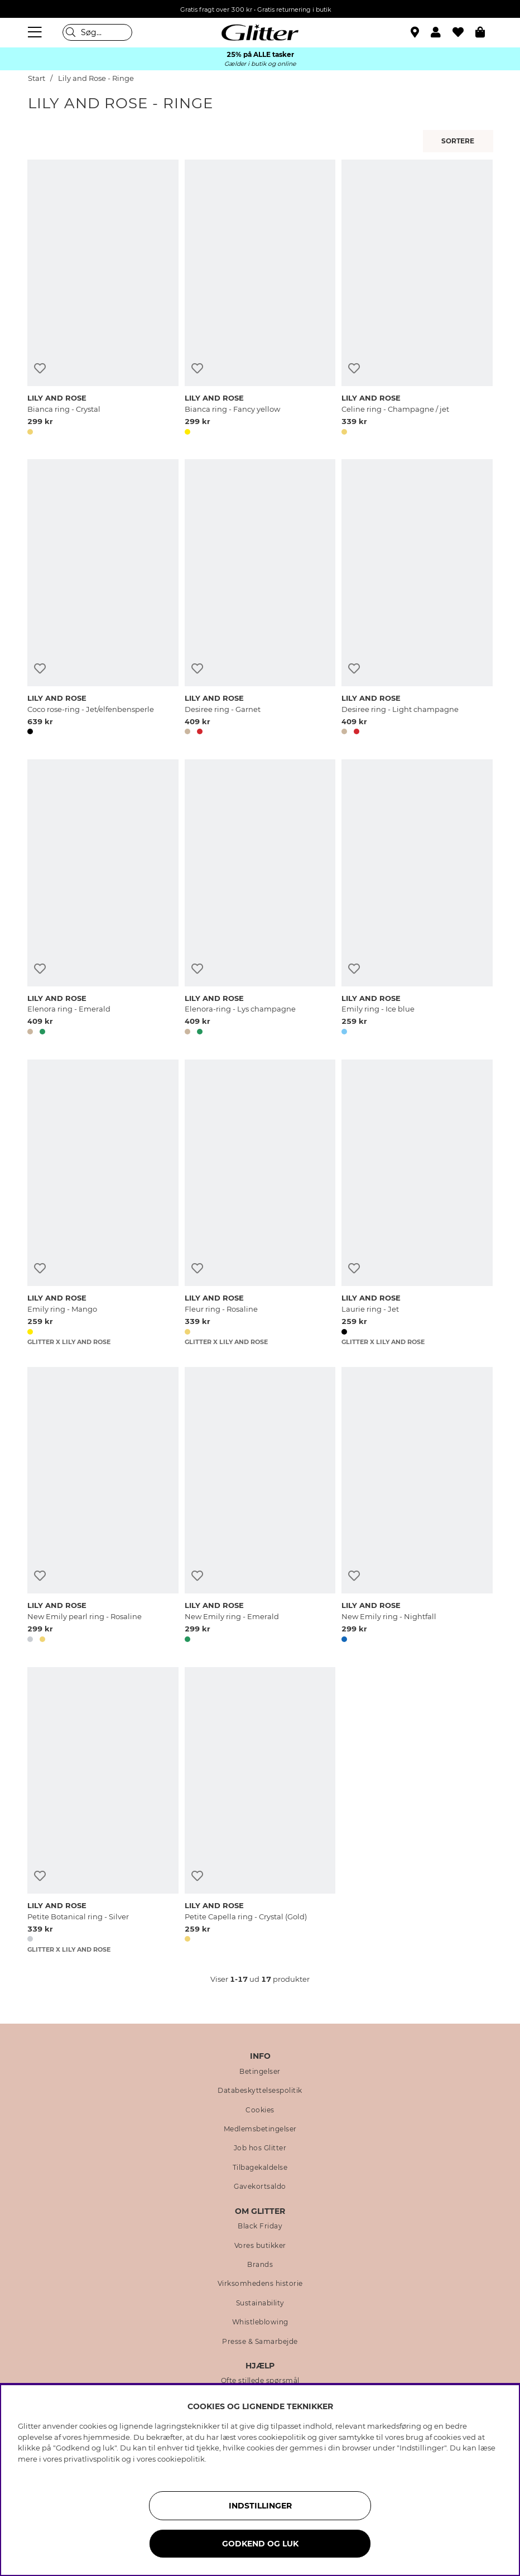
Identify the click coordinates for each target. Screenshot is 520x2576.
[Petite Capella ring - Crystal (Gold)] (260, 1810)
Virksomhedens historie (260, 2284)
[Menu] (36, 32)
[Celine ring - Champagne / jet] (417, 299)
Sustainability (260, 2303)
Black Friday (260, 2226)
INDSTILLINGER (260, 2506)
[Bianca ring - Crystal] (103, 299)
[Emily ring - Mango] (103, 1203)
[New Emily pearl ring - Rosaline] (103, 1506)
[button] (441, 32)
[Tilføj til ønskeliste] (39, 368)
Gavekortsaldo (260, 2186)
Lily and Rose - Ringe (96, 78)
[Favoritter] (463, 32)
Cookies (260, 2110)
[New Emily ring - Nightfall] (417, 1506)
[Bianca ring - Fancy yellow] (260, 299)
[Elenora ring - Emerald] (103, 899)
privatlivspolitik (92, 2458)
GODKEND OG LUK (260, 2544)
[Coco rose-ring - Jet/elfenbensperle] (103, 599)
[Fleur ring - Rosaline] (260, 1203)
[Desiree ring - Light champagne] (417, 599)
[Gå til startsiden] (260, 32)
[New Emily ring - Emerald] (260, 1506)
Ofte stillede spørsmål (260, 2381)
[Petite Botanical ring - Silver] (103, 1810)
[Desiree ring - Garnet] (260, 599)
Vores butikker (260, 2246)
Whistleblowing (260, 2322)
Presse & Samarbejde (260, 2342)
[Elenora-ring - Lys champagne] (260, 899)
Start (36, 78)
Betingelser (260, 2072)
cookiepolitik (181, 2458)
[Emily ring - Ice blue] (417, 899)
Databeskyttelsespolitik (260, 2090)
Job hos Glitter (260, 2148)
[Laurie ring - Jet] (417, 1203)
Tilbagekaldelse (260, 2167)
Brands (260, 2265)
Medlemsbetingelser (260, 2129)
